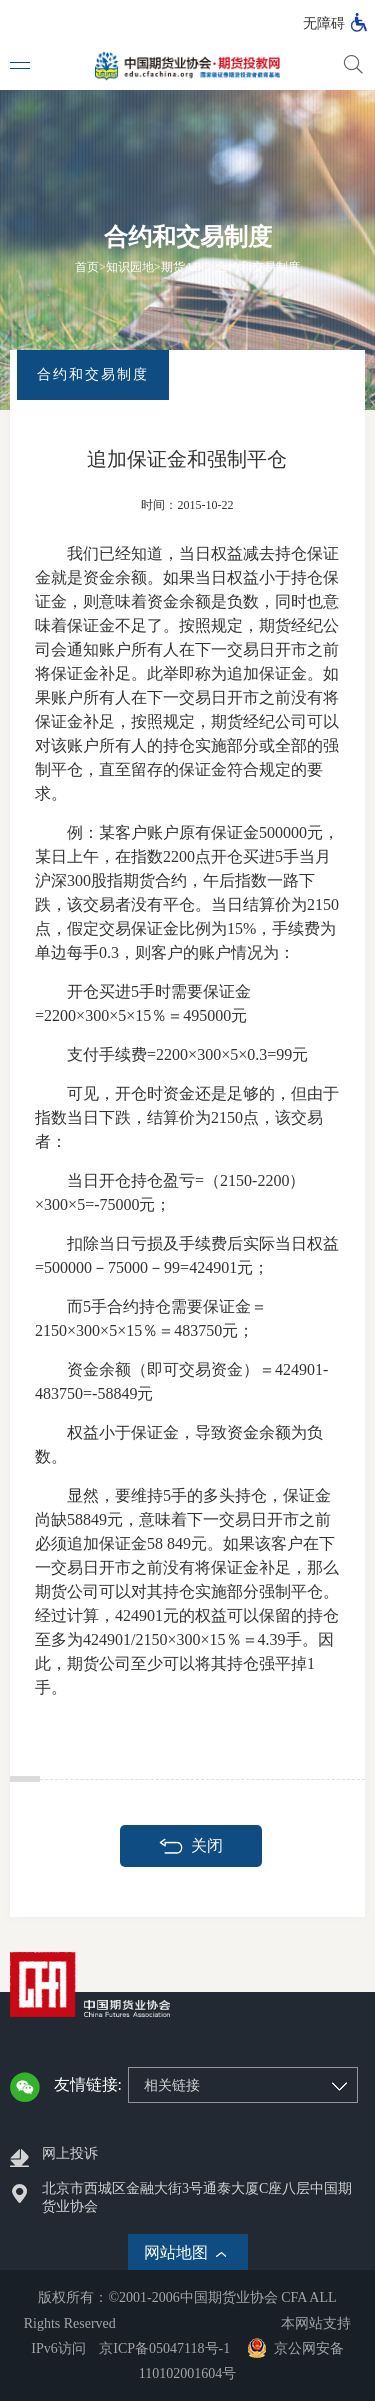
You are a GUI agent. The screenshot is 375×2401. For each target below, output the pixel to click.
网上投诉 (70, 2153)
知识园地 (130, 267)
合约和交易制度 (258, 267)
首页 (87, 267)
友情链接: (88, 2084)
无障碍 (324, 23)
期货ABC (185, 267)
